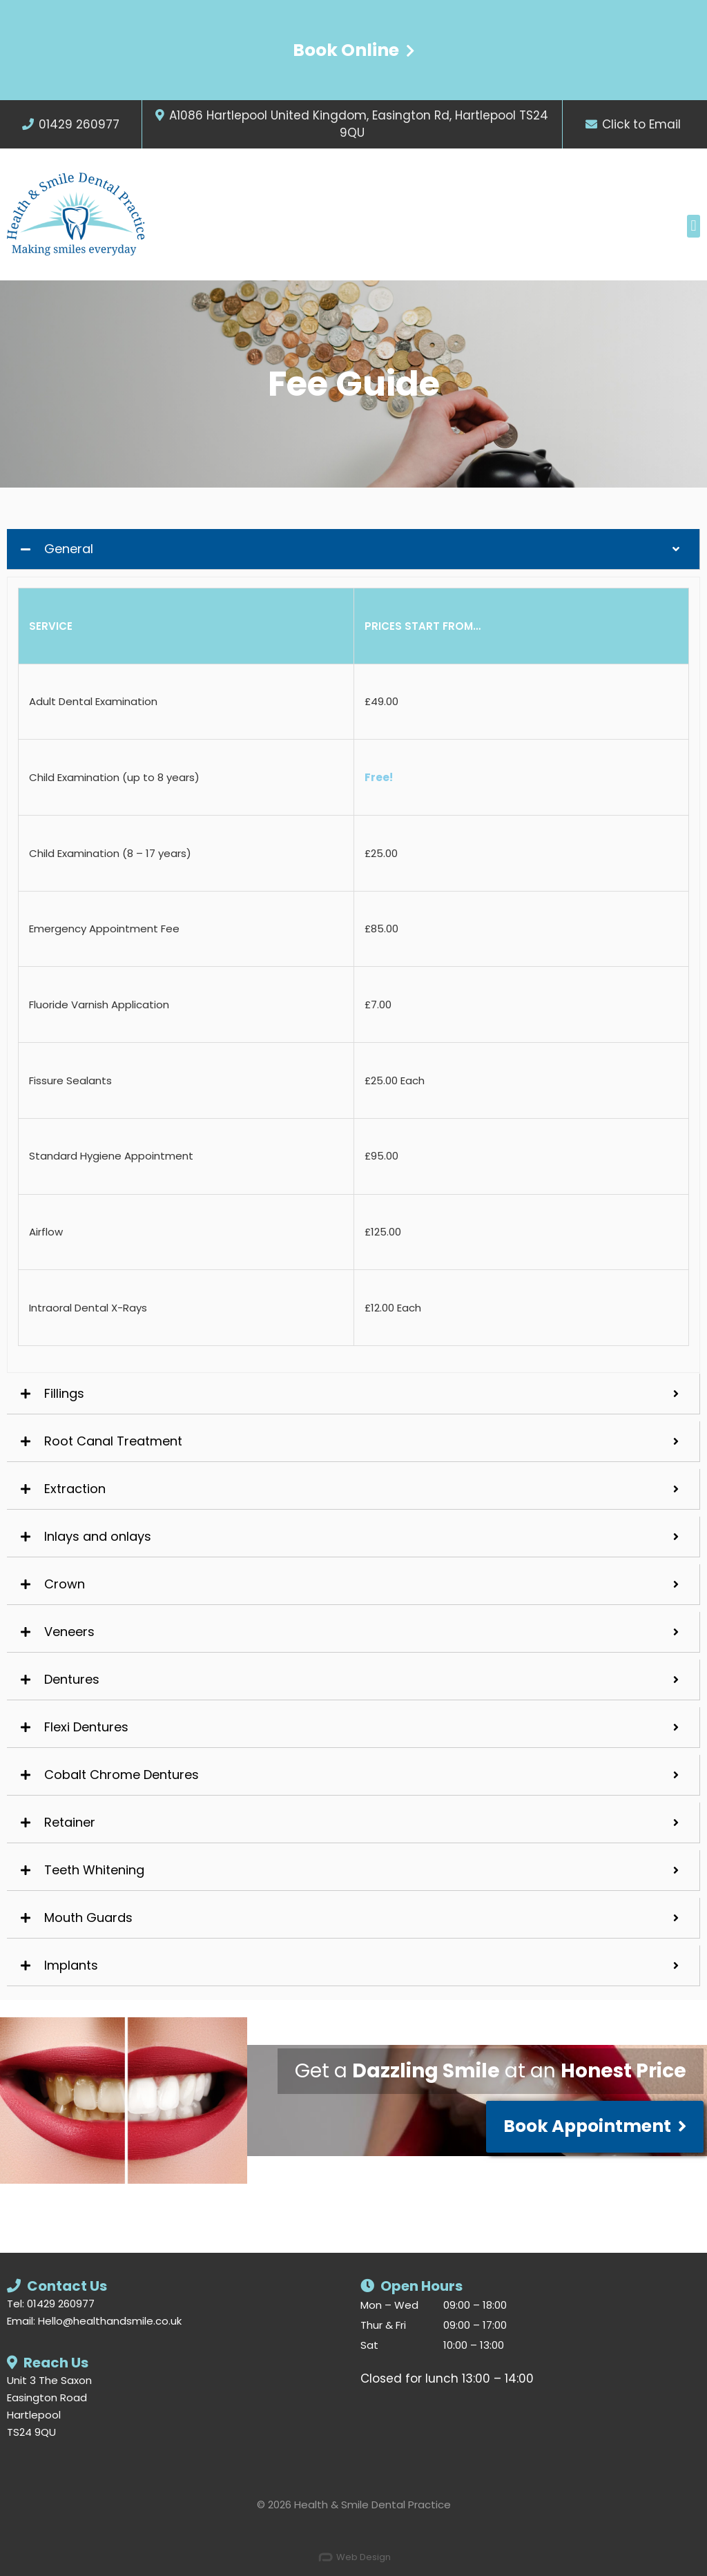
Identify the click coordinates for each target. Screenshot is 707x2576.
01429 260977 (79, 124)
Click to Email (641, 124)
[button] (693, 226)
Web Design (354, 2557)
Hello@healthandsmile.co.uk (110, 2321)
